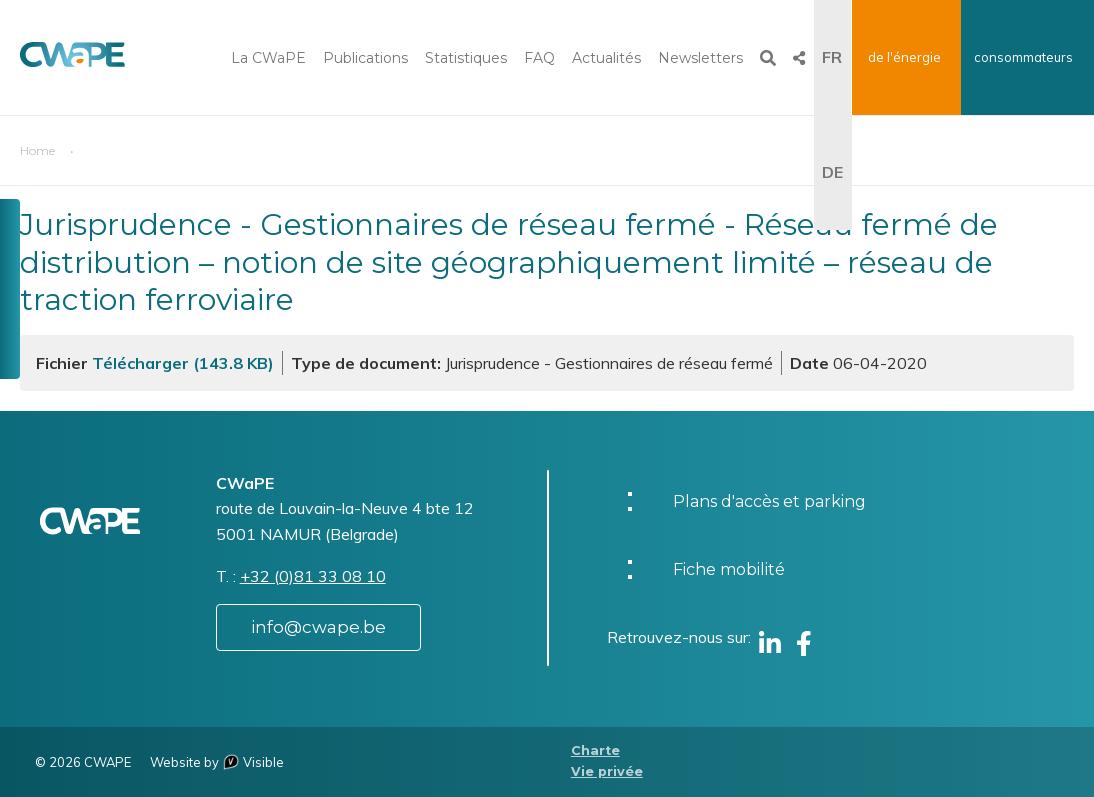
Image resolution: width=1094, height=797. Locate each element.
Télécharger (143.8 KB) (183, 363)
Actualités (606, 58)
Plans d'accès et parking (769, 501)
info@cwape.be (318, 627)
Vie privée (607, 771)
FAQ (539, 58)
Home (37, 150)
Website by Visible (217, 762)
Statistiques (466, 58)
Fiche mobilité (729, 569)
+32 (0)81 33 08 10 (313, 576)
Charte (595, 750)
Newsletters (700, 58)
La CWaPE (268, 58)
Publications (365, 58)
